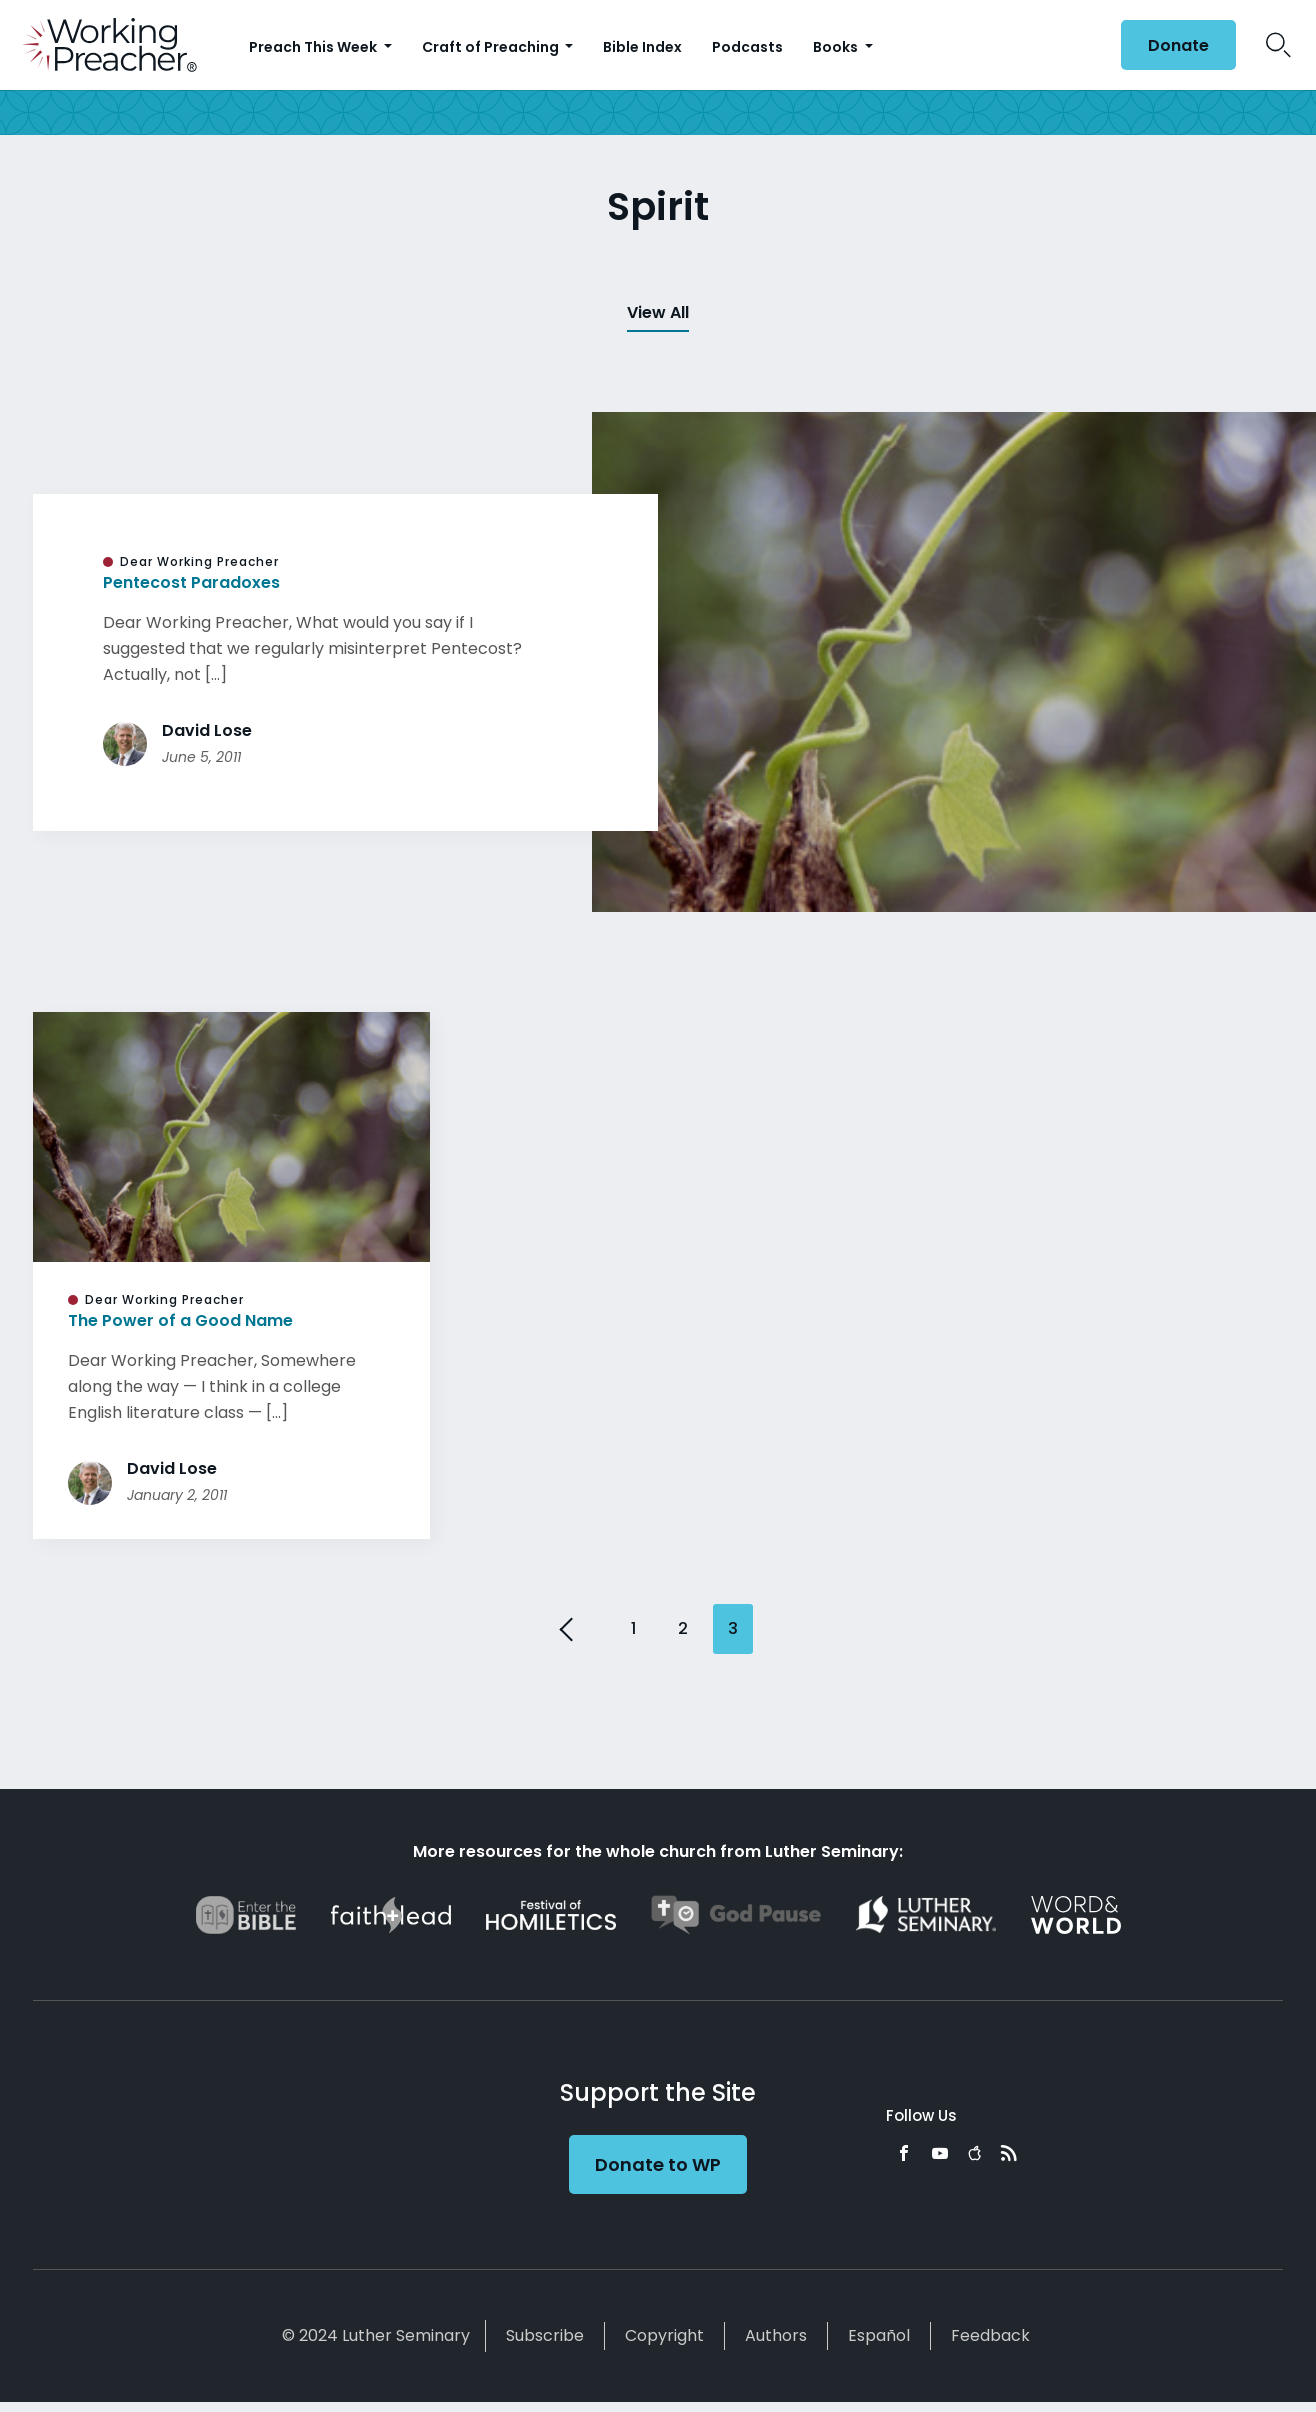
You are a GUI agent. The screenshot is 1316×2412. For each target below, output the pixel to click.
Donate (1178, 45)
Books (837, 47)
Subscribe (545, 2335)
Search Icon (1278, 45)
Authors (776, 2335)
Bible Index (642, 47)
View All (658, 312)
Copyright (664, 2335)
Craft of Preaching (492, 47)
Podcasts (747, 47)
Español (879, 2335)
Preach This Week (314, 47)
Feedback (990, 2335)
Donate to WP (658, 2164)
